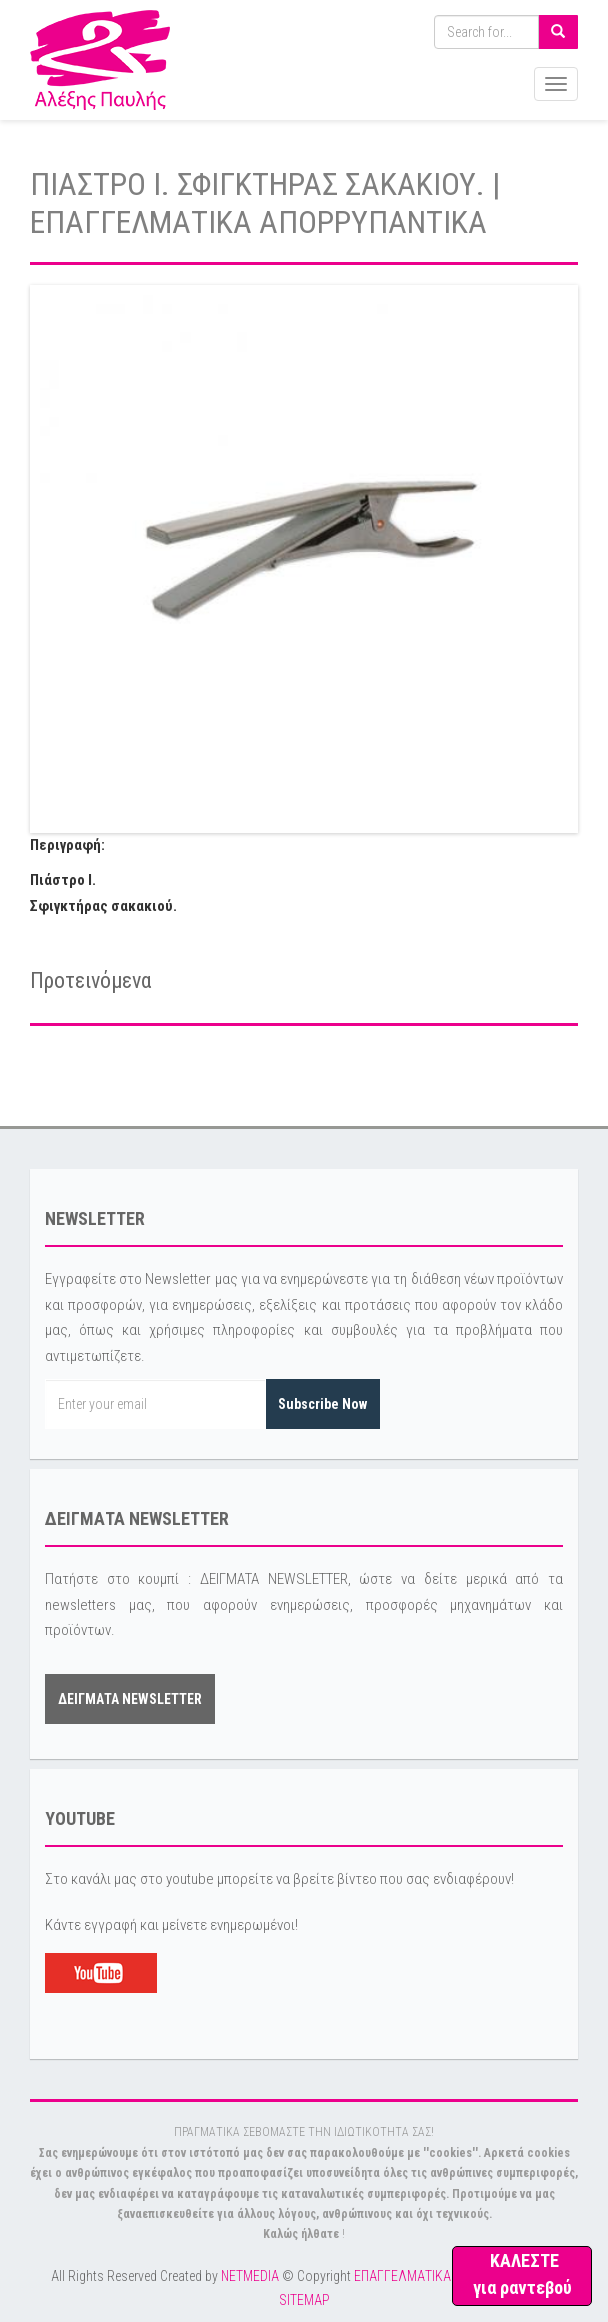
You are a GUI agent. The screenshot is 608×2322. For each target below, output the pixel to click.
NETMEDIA (250, 2276)
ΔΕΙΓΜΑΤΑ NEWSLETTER (130, 1699)
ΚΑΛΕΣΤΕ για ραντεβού (522, 2274)
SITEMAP (304, 2300)
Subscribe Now (322, 1404)
